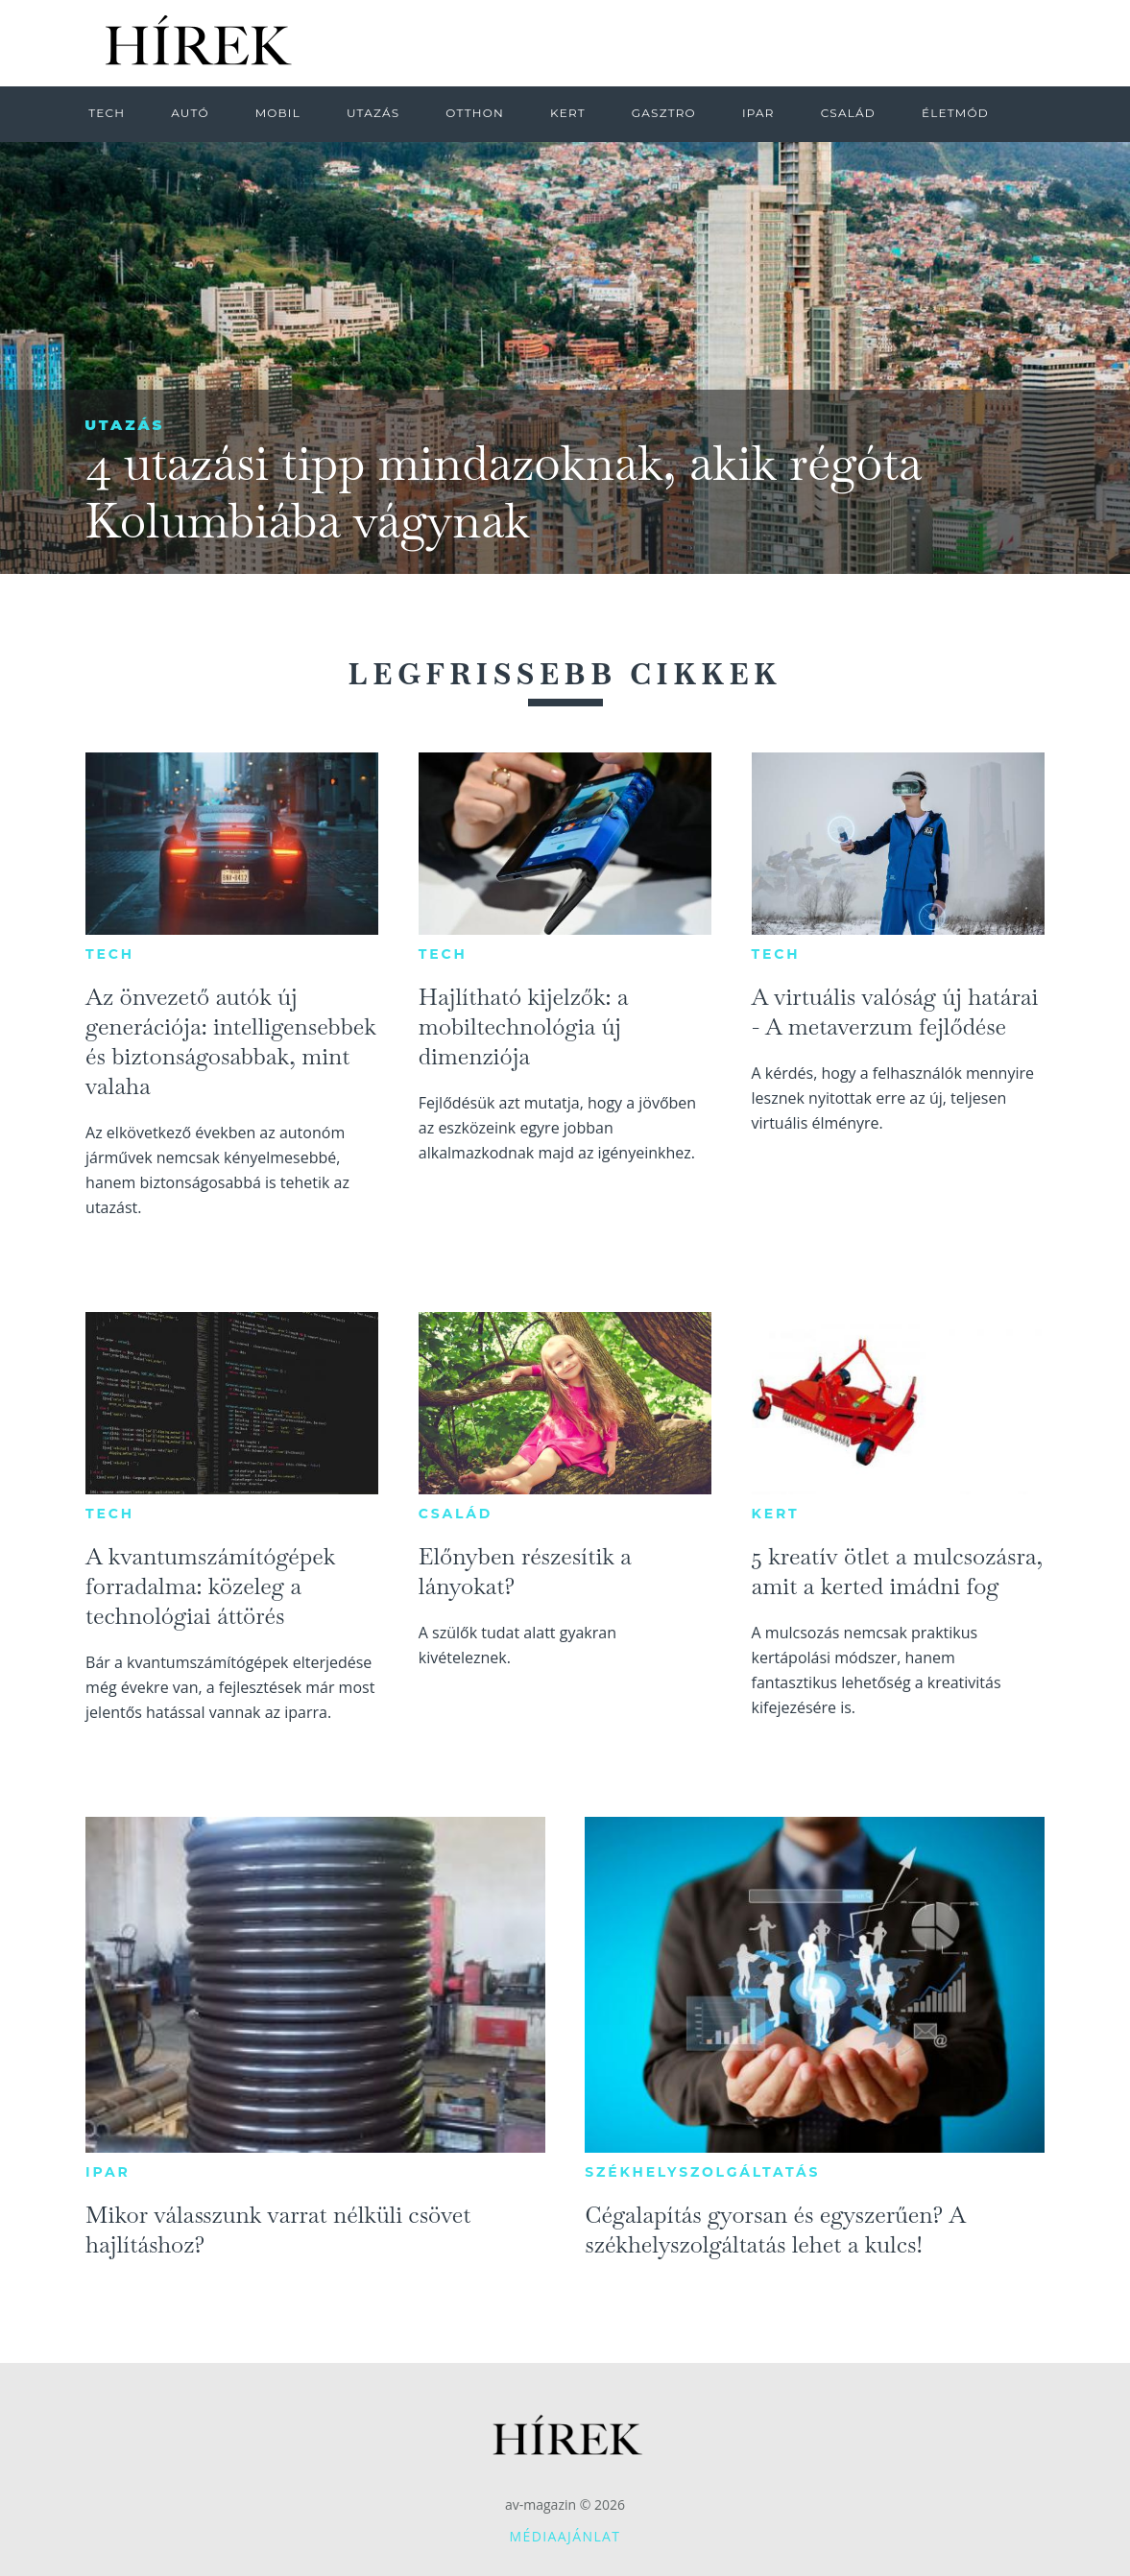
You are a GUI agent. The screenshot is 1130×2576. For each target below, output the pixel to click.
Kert (776, 1513)
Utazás (124, 425)
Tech (109, 954)
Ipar (107, 2172)
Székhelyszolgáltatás (702, 2172)
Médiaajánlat (565, 2536)
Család (456, 1513)
